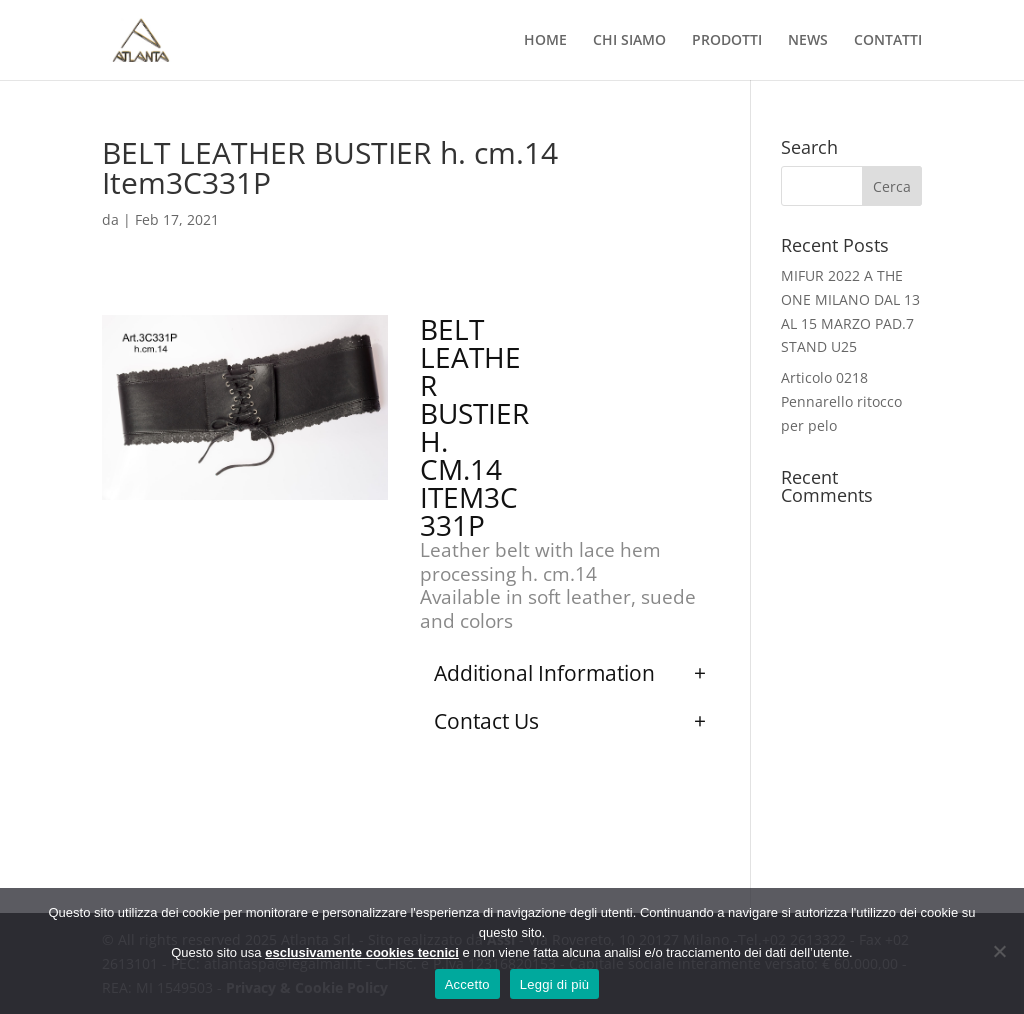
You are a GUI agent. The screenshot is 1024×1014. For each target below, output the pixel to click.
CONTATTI (888, 41)
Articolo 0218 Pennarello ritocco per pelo (841, 401)
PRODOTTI (727, 41)
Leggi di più (555, 984)
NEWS (808, 41)
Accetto (467, 984)
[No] (999, 951)
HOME (545, 41)
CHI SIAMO (629, 41)
